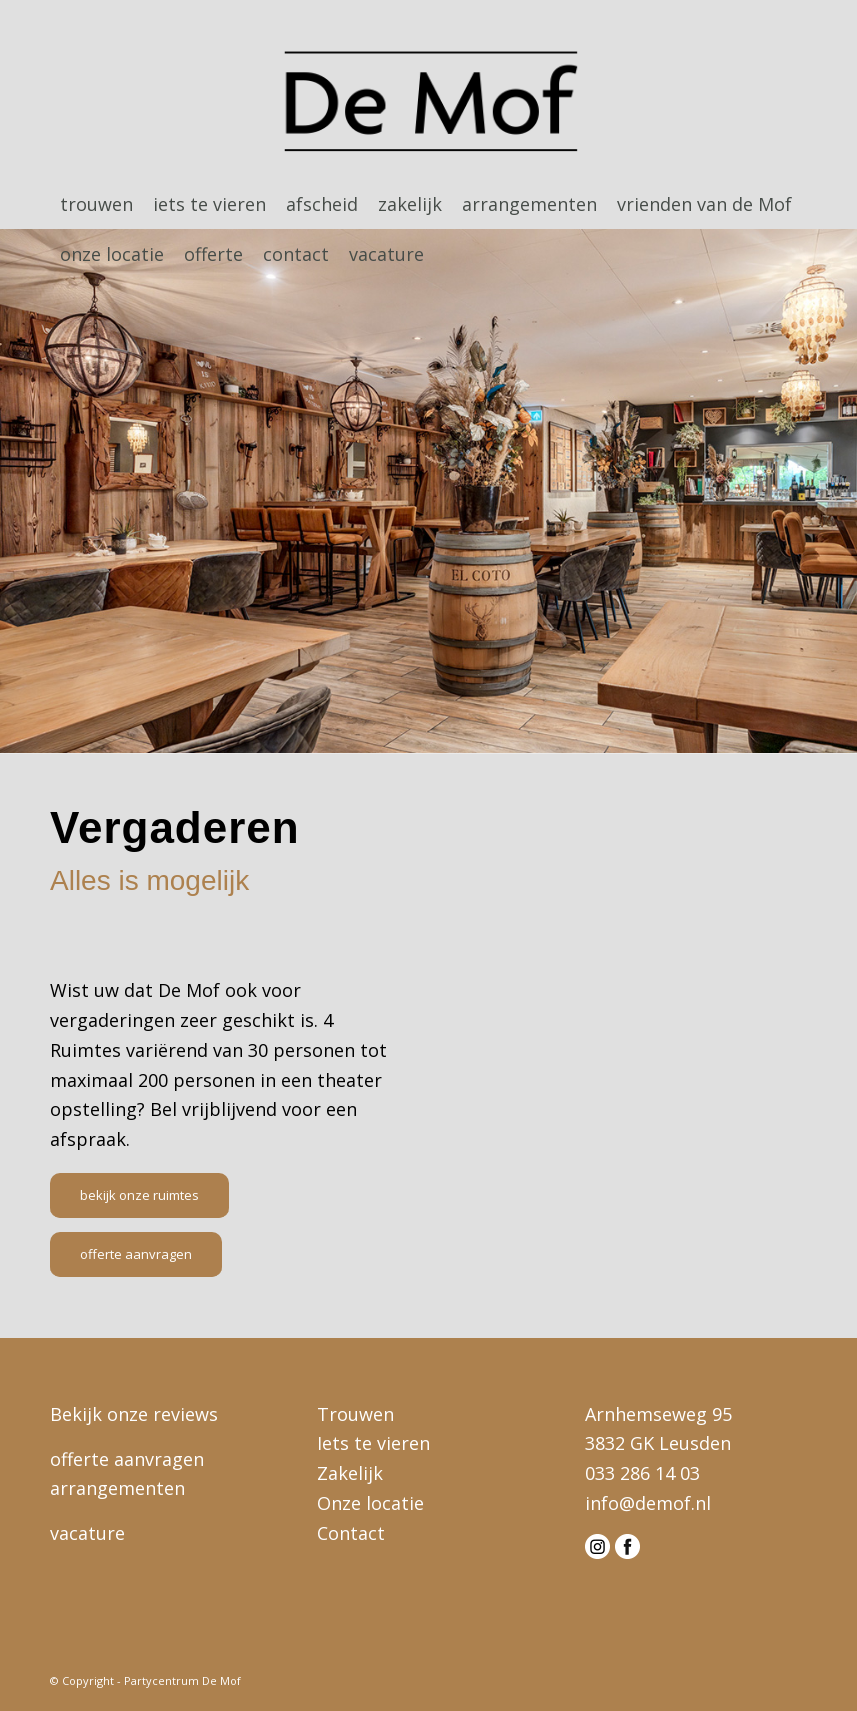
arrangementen (117, 1488)
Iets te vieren (373, 1443)
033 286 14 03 (642, 1473)
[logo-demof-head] (428, 104)
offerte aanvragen (127, 1459)
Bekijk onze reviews (134, 1414)
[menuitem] (96, 204)
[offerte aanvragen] (136, 1254)
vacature (87, 1533)
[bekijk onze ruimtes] (139, 1195)
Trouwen (355, 1414)
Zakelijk (350, 1473)
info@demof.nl (648, 1503)
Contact (351, 1533)
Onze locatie (370, 1503)
